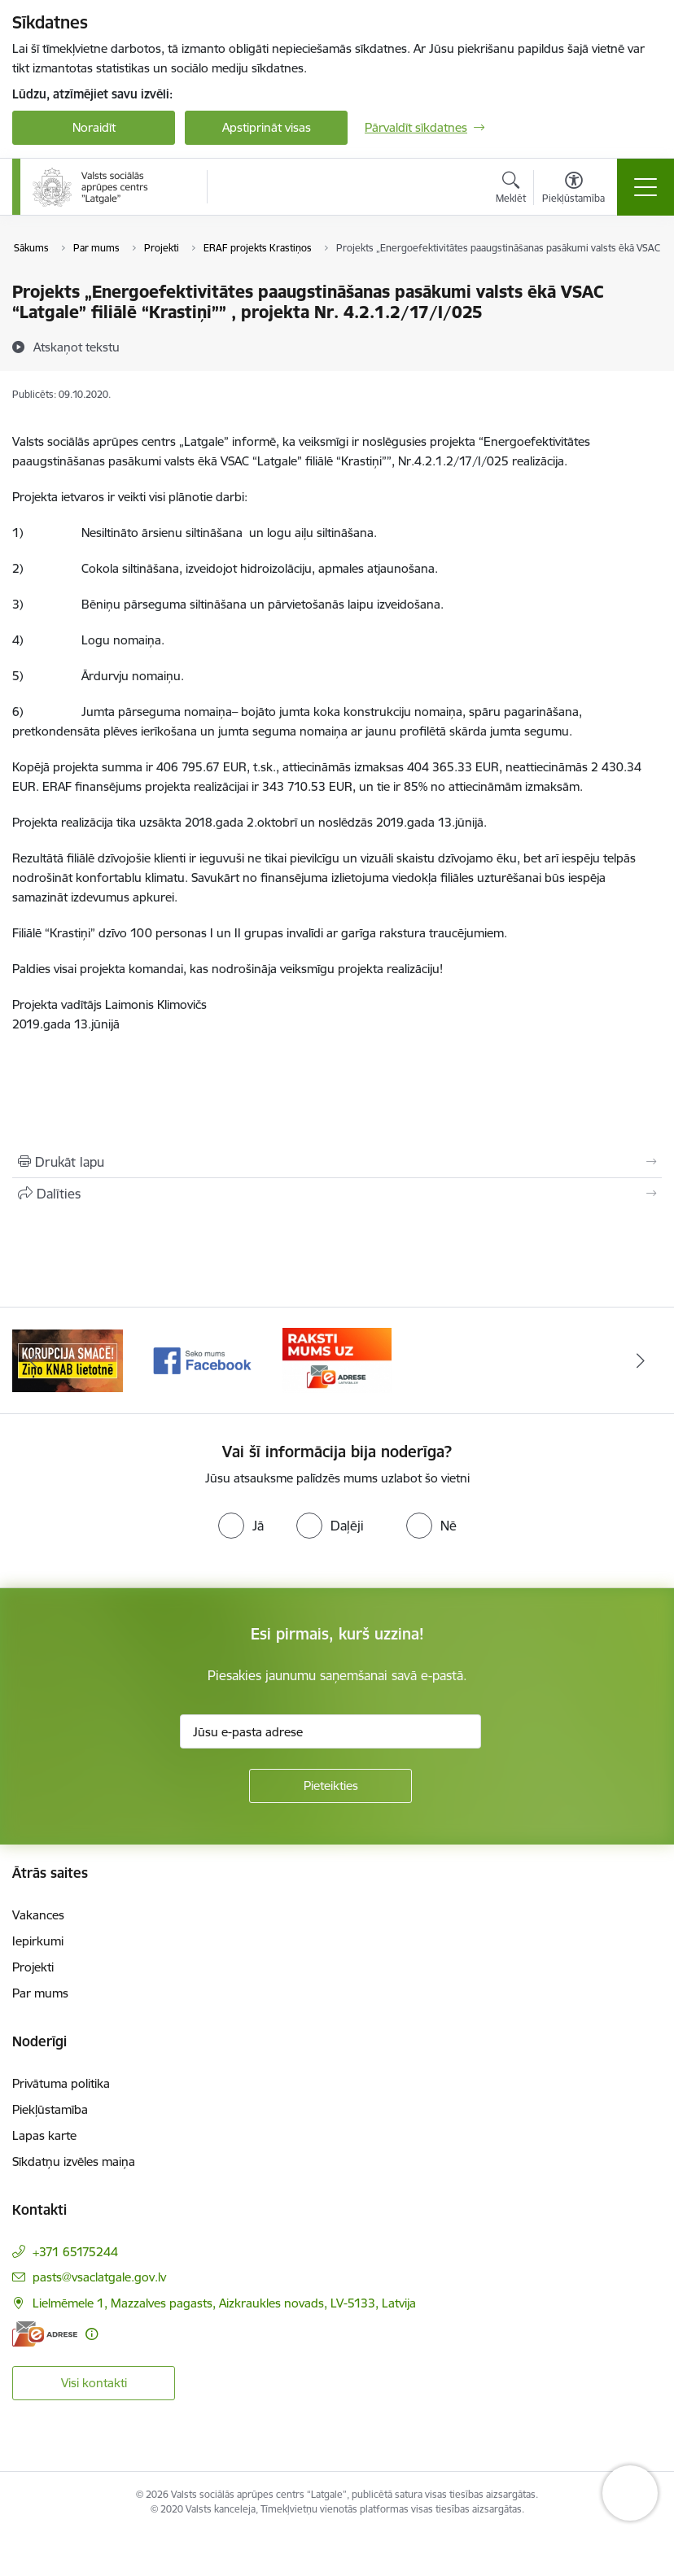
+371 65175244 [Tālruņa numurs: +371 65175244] (75, 2251)
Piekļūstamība (50, 2109)
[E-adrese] (44, 2334)
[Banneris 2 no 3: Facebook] (202, 1359)
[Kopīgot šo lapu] (337, 1193)
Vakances (38, 1915)
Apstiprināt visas (266, 127)
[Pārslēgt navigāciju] (645, 187)
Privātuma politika (61, 2083)
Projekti (33, 1967)
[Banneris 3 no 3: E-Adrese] (336, 1359)
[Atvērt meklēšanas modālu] (511, 189)
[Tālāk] (640, 1360)
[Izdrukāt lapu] (337, 1161)
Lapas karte (44, 2135)
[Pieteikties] (330, 1786)
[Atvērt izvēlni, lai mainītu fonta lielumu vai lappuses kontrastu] (573, 189)
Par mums (40, 1993)
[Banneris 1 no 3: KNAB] (67, 1359)
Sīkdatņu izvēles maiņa (73, 2161)
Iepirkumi (37, 1941)
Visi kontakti (94, 2382)
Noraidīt (94, 127)
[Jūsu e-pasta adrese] (330, 1731)
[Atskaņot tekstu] (76, 346)
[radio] (241, 1526)
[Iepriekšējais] (34, 1360)
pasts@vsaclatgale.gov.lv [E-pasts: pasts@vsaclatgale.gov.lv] (99, 2277)
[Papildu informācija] (91, 2334)
